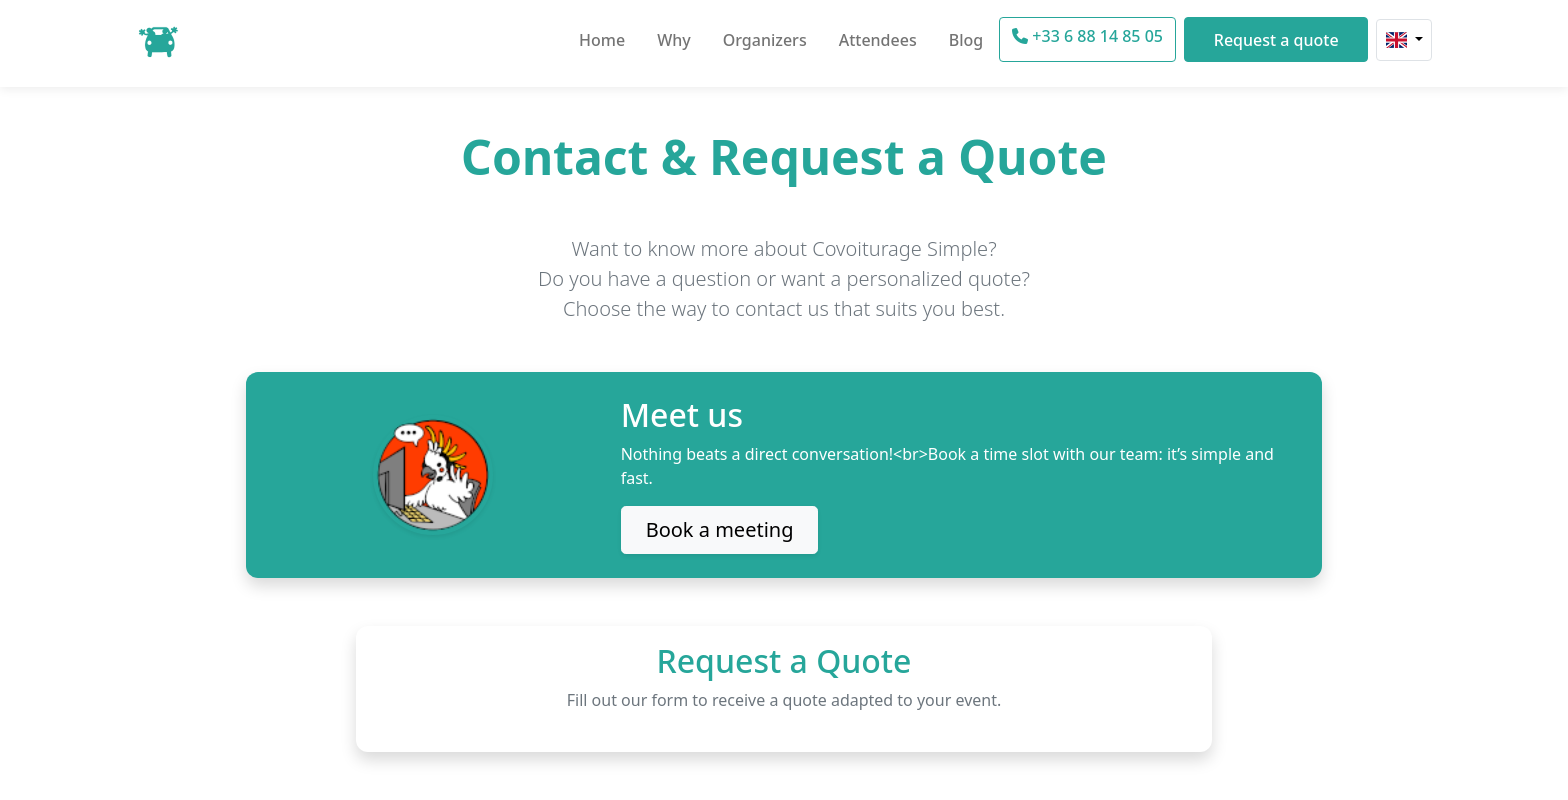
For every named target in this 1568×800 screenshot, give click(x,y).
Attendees (878, 40)
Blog (966, 40)
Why (674, 40)
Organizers (765, 40)
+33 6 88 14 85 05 (1087, 36)
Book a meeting (720, 529)
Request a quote (1276, 40)
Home (602, 40)
